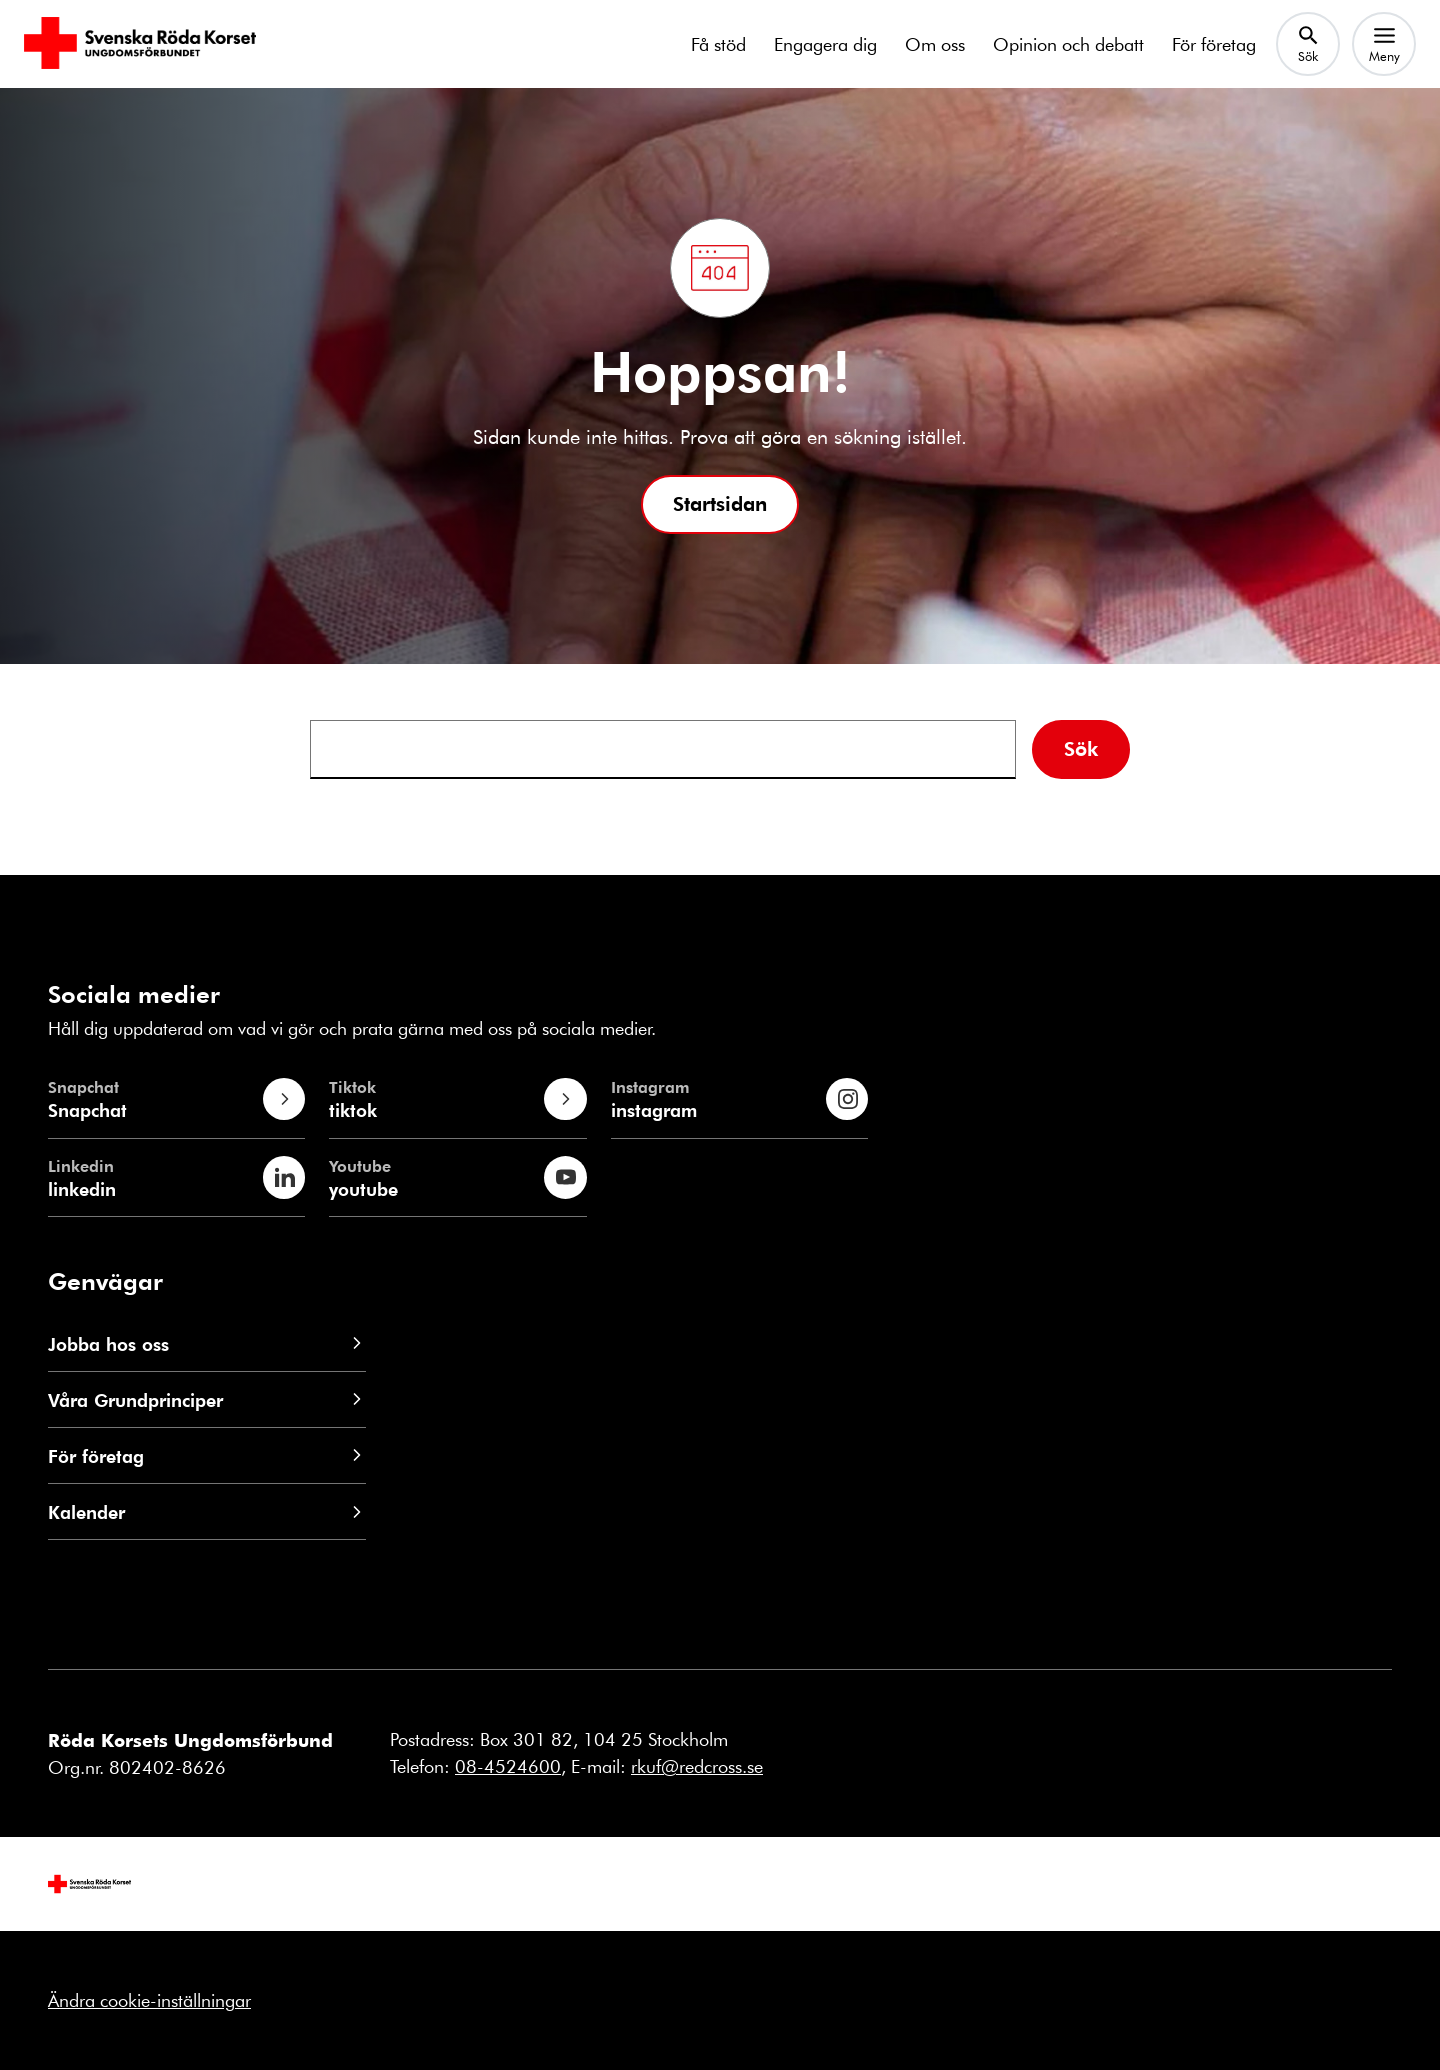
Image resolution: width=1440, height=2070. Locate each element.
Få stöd (718, 44)
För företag (1214, 44)
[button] (720, 504)
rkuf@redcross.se (697, 1766)
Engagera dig (825, 44)
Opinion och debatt (1068, 44)
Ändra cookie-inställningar (149, 2000)
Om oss (935, 44)
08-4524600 (508, 1766)
